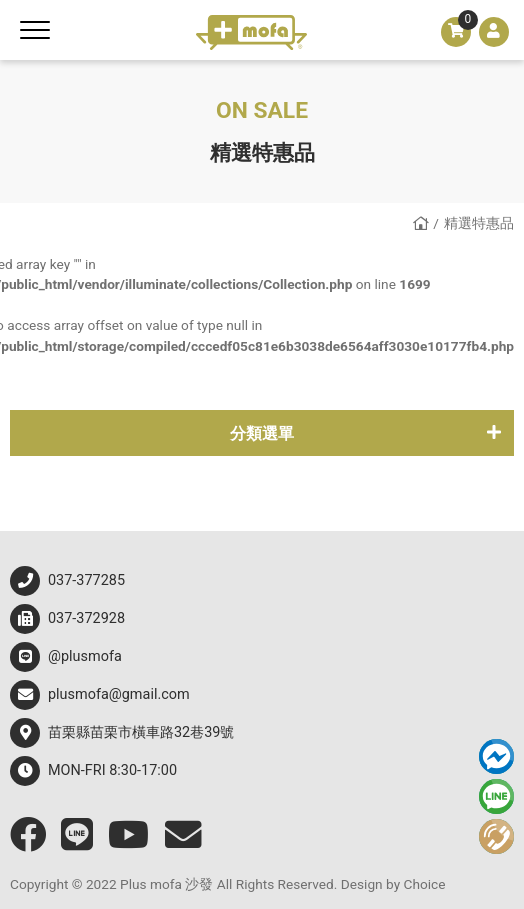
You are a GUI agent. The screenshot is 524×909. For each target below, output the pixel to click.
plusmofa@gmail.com (100, 695)
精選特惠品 (479, 223)
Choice (425, 884)
